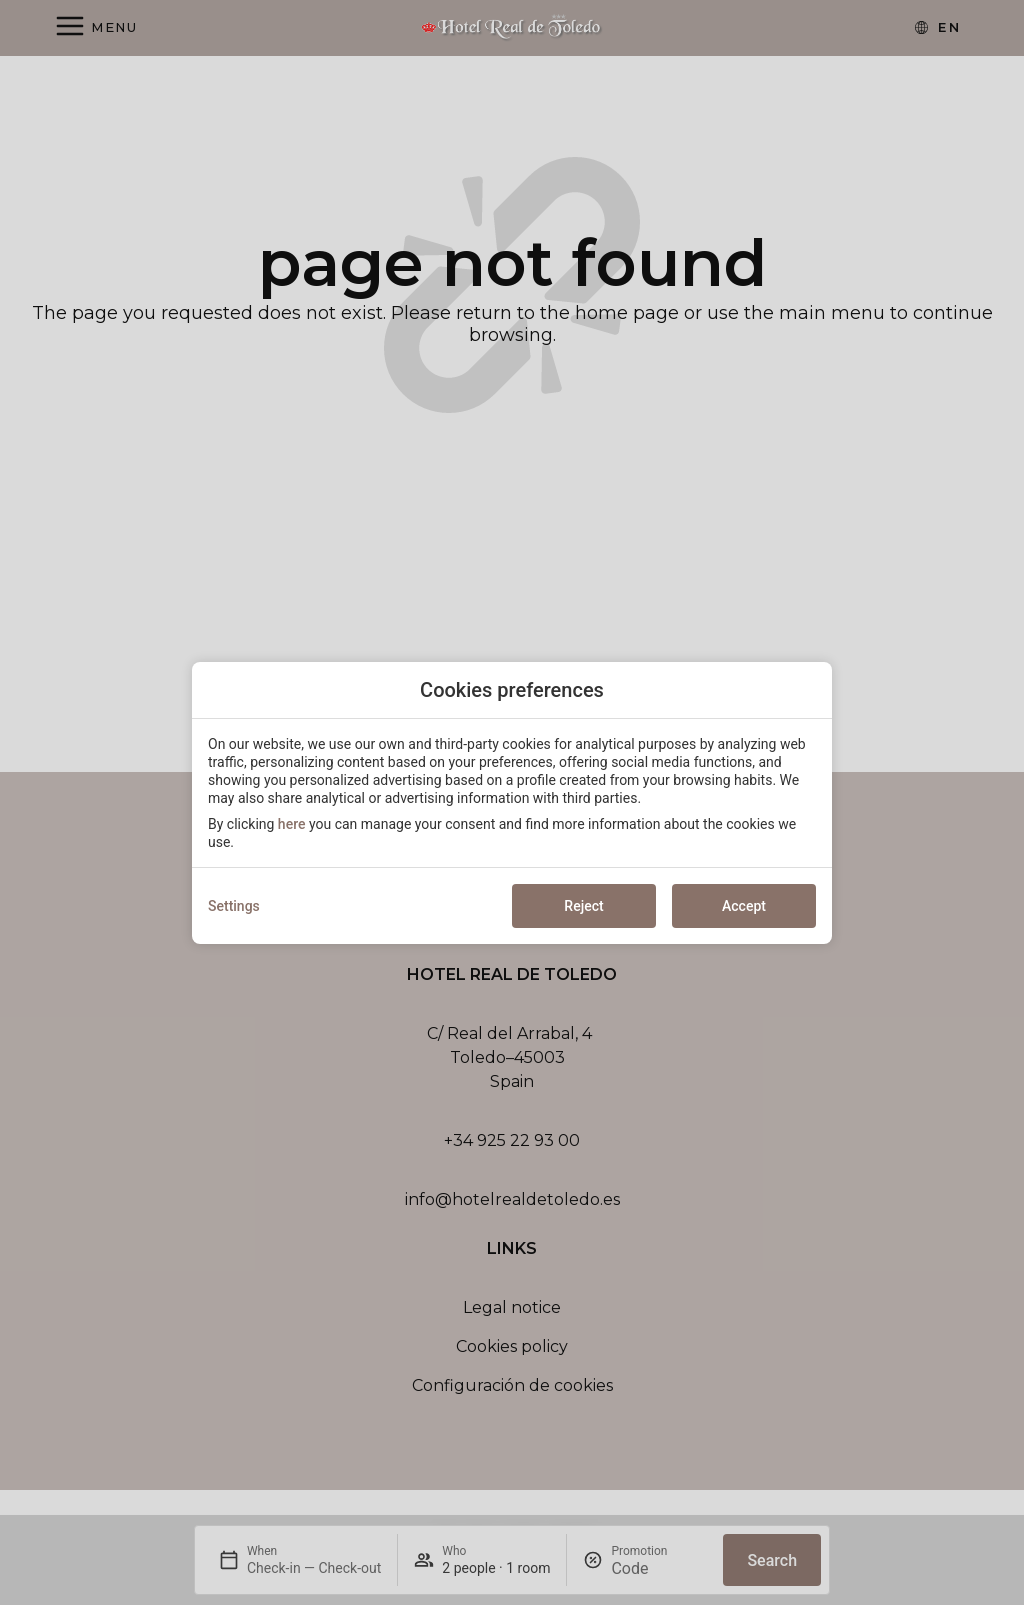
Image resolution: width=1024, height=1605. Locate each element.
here (292, 824)
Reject (583, 906)
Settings (234, 906)
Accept (744, 906)
